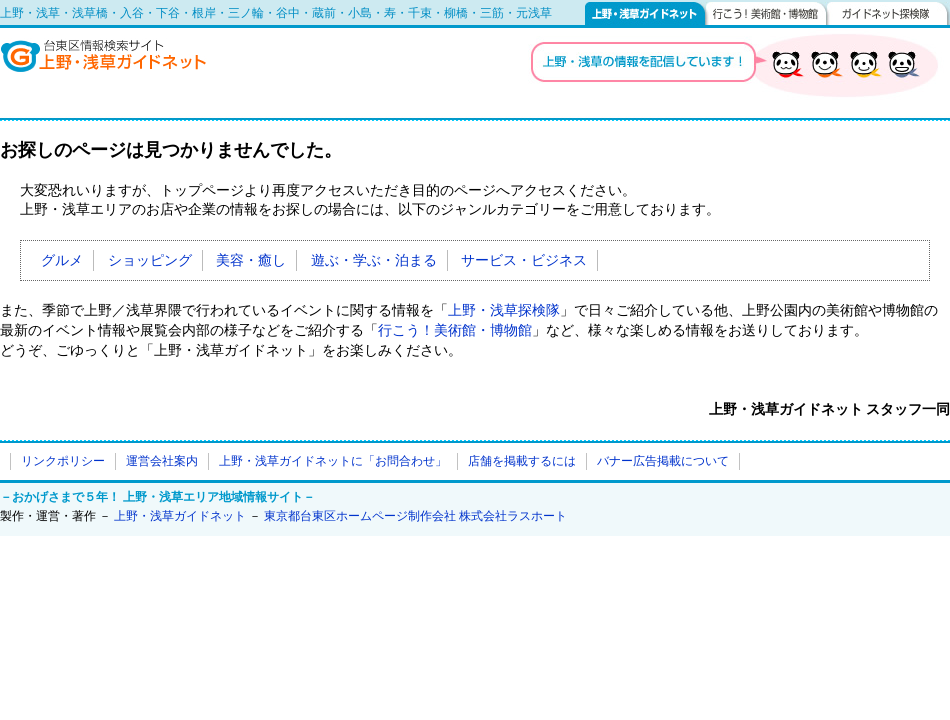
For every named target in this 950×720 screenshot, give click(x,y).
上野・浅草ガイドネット (645, 13)
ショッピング (150, 260)
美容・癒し (251, 260)
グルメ (62, 260)
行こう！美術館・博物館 (766, 13)
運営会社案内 (162, 461)
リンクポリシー (63, 461)
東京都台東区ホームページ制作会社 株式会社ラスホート (415, 516)
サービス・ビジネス (524, 260)
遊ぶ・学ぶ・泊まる (374, 260)
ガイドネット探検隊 (888, 13)
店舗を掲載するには (522, 461)
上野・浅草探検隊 (504, 310)
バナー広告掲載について (663, 461)
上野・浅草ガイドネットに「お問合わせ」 (333, 461)
